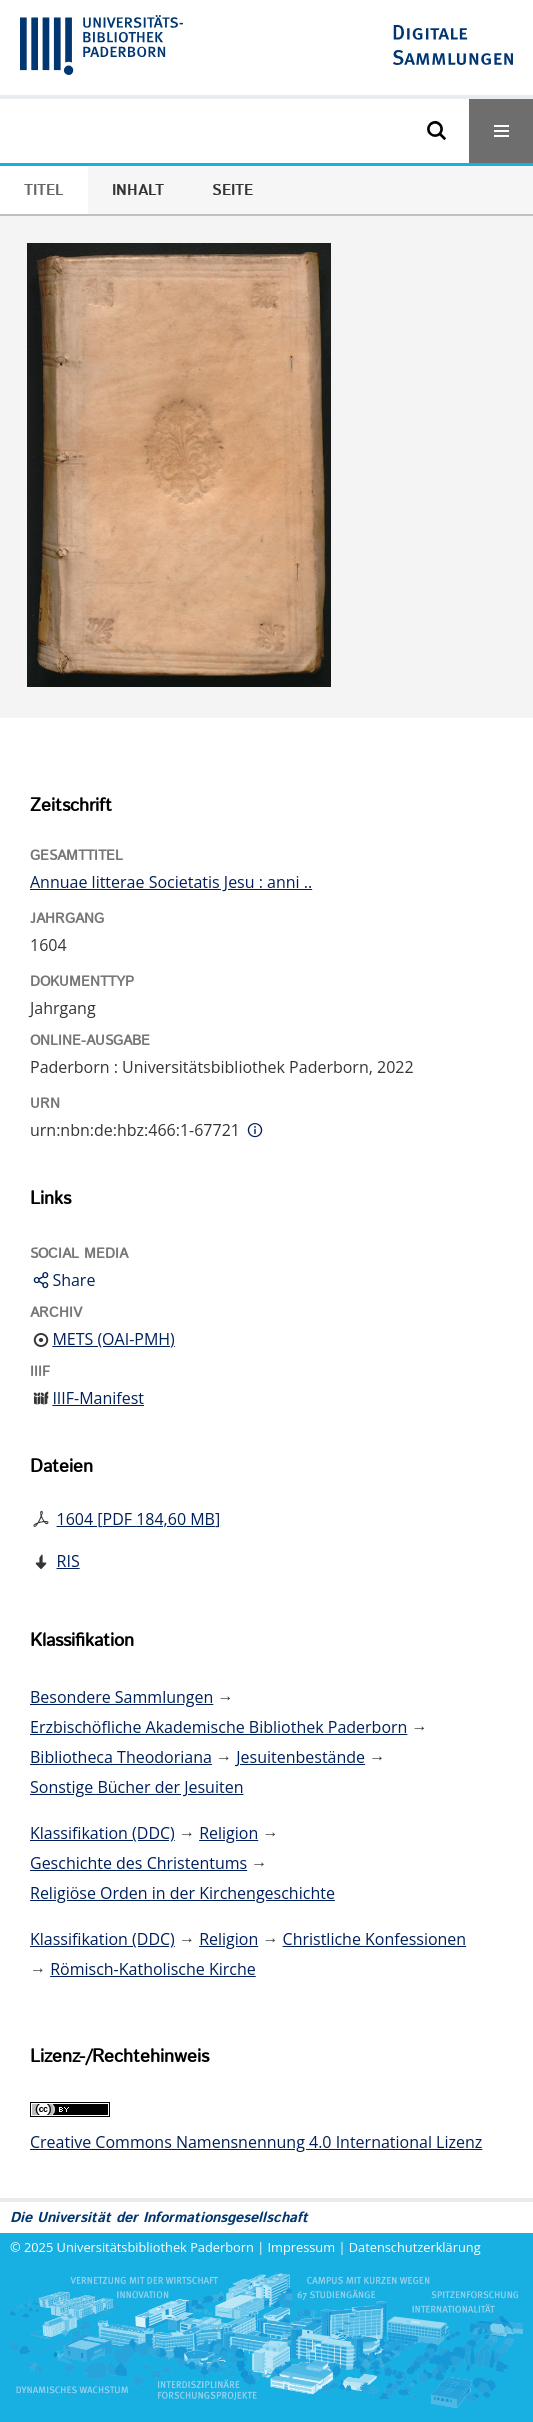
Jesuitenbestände (300, 1757)
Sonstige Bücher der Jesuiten (136, 1787)
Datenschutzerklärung (415, 2247)
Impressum (302, 2247)
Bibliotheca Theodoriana (121, 1757)
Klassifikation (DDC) (102, 1833)
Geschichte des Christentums (138, 1863)
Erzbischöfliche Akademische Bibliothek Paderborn (218, 1727)
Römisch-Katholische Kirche (153, 1969)
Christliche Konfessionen (375, 1939)
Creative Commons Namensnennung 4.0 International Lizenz (256, 2142)
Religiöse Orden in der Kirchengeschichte (182, 1893)
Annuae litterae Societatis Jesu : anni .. (171, 882)
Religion (228, 1833)
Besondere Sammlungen (121, 1697)
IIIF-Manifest (98, 1398)
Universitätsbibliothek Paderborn (155, 2247)
